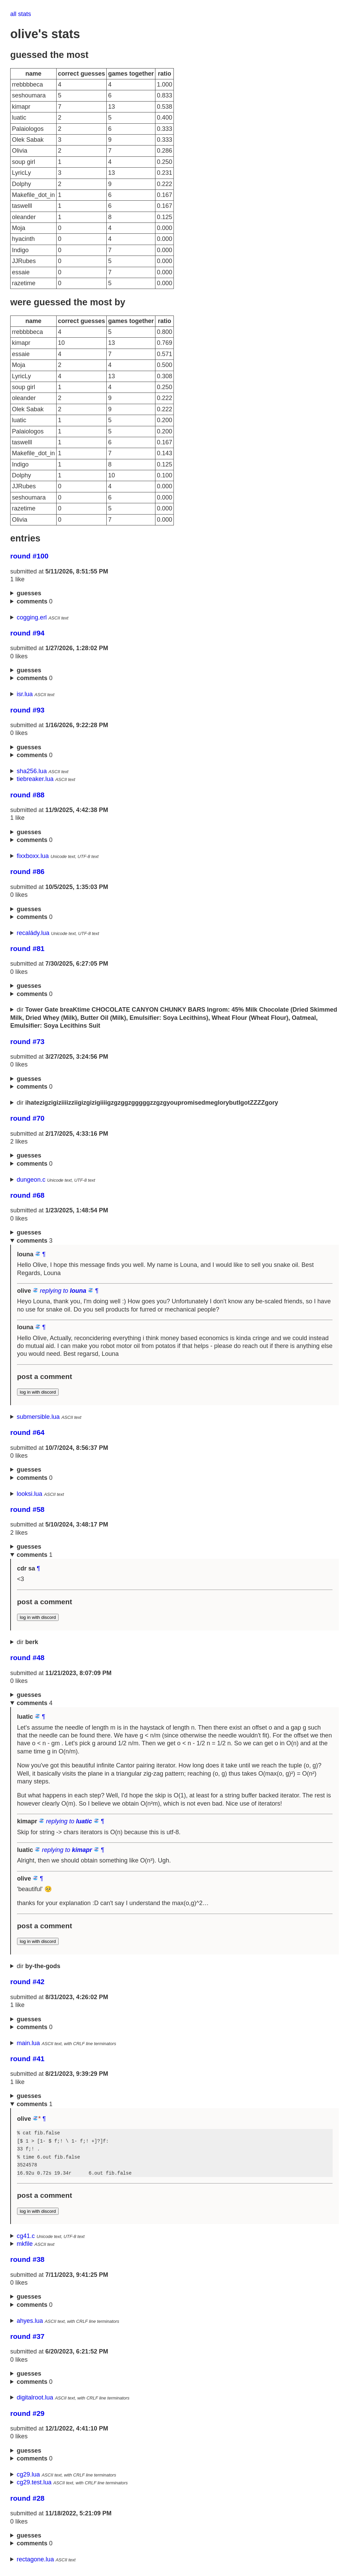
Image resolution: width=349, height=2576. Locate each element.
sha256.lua (32, 771)
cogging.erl (32, 617)
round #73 (27, 1041)
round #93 (27, 710)
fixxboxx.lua (33, 856)
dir (173, 1017)
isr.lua (25, 694)
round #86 (27, 871)
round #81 (27, 948)
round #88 (27, 795)
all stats (20, 14)
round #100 (29, 556)
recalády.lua (33, 933)
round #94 (27, 633)
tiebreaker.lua (35, 779)
